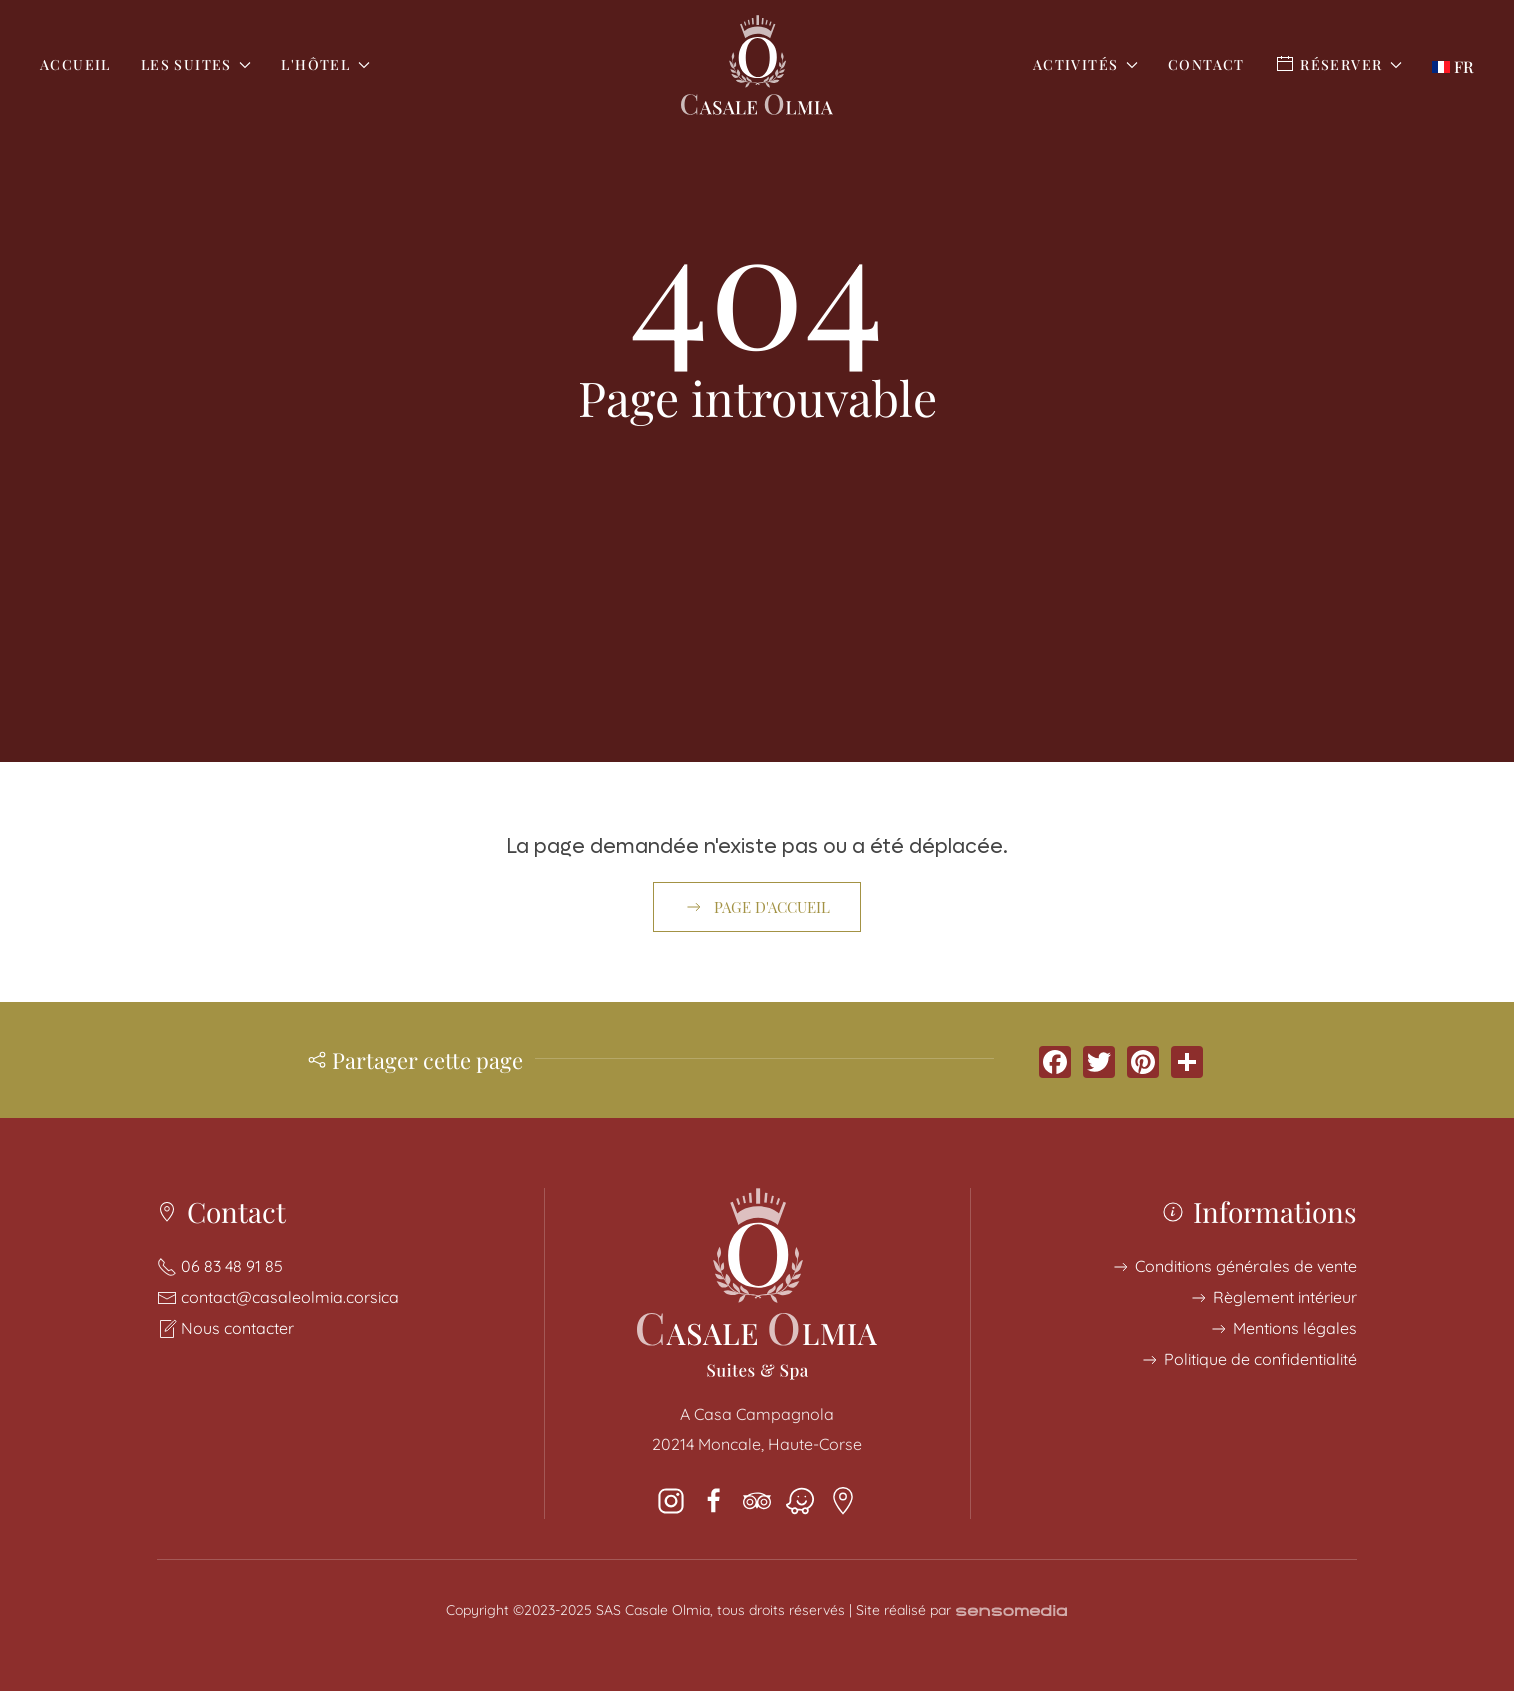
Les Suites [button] (196, 64)
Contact (1206, 64)
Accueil (75, 64)
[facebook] (714, 1499)
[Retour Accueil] (757, 65)
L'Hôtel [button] (325, 64)
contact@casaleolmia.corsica (290, 1297)
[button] (1453, 64)
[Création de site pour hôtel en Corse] (1011, 1610)
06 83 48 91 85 (232, 1266)
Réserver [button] (1338, 64)
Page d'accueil (757, 907)
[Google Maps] (843, 1499)
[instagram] (671, 1499)
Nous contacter (237, 1328)
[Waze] (800, 1499)
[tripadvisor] (757, 1499)
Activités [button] (1085, 64)
